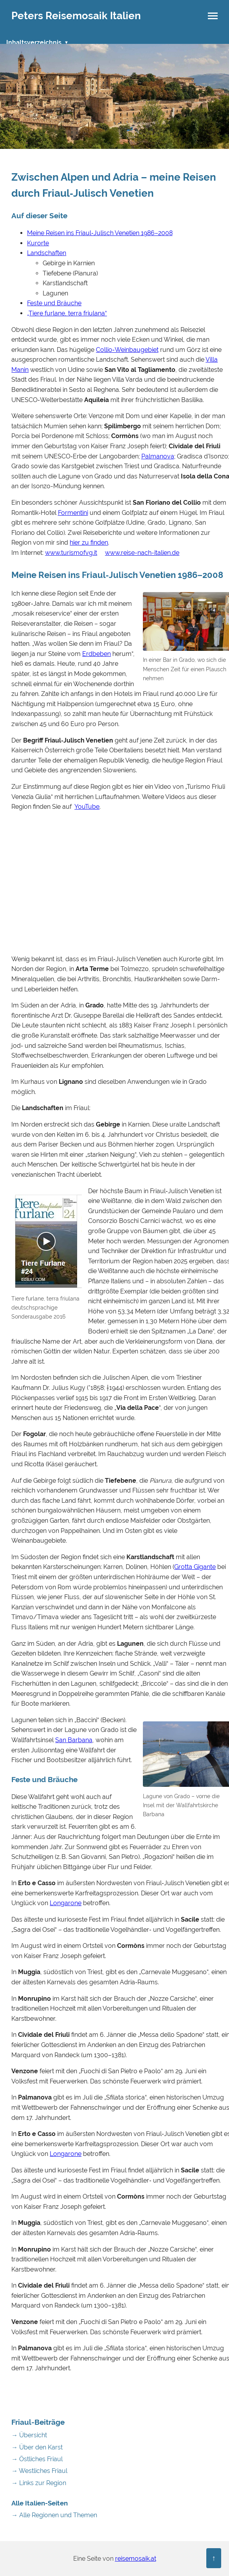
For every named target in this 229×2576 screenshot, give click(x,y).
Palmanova (157, 456)
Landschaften (46, 253)
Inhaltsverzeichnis (33, 42)
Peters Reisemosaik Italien (76, 16)
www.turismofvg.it (71, 552)
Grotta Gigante (195, 1567)
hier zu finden (89, 542)
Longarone (65, 1903)
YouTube (86, 806)
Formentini (73, 512)
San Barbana (73, 1740)
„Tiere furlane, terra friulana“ (67, 313)
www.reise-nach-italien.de (142, 552)
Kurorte (38, 243)
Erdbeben (96, 654)
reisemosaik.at (135, 2558)
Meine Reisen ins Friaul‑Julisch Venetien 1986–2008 (99, 233)
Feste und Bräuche (54, 303)
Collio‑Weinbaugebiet (127, 349)
